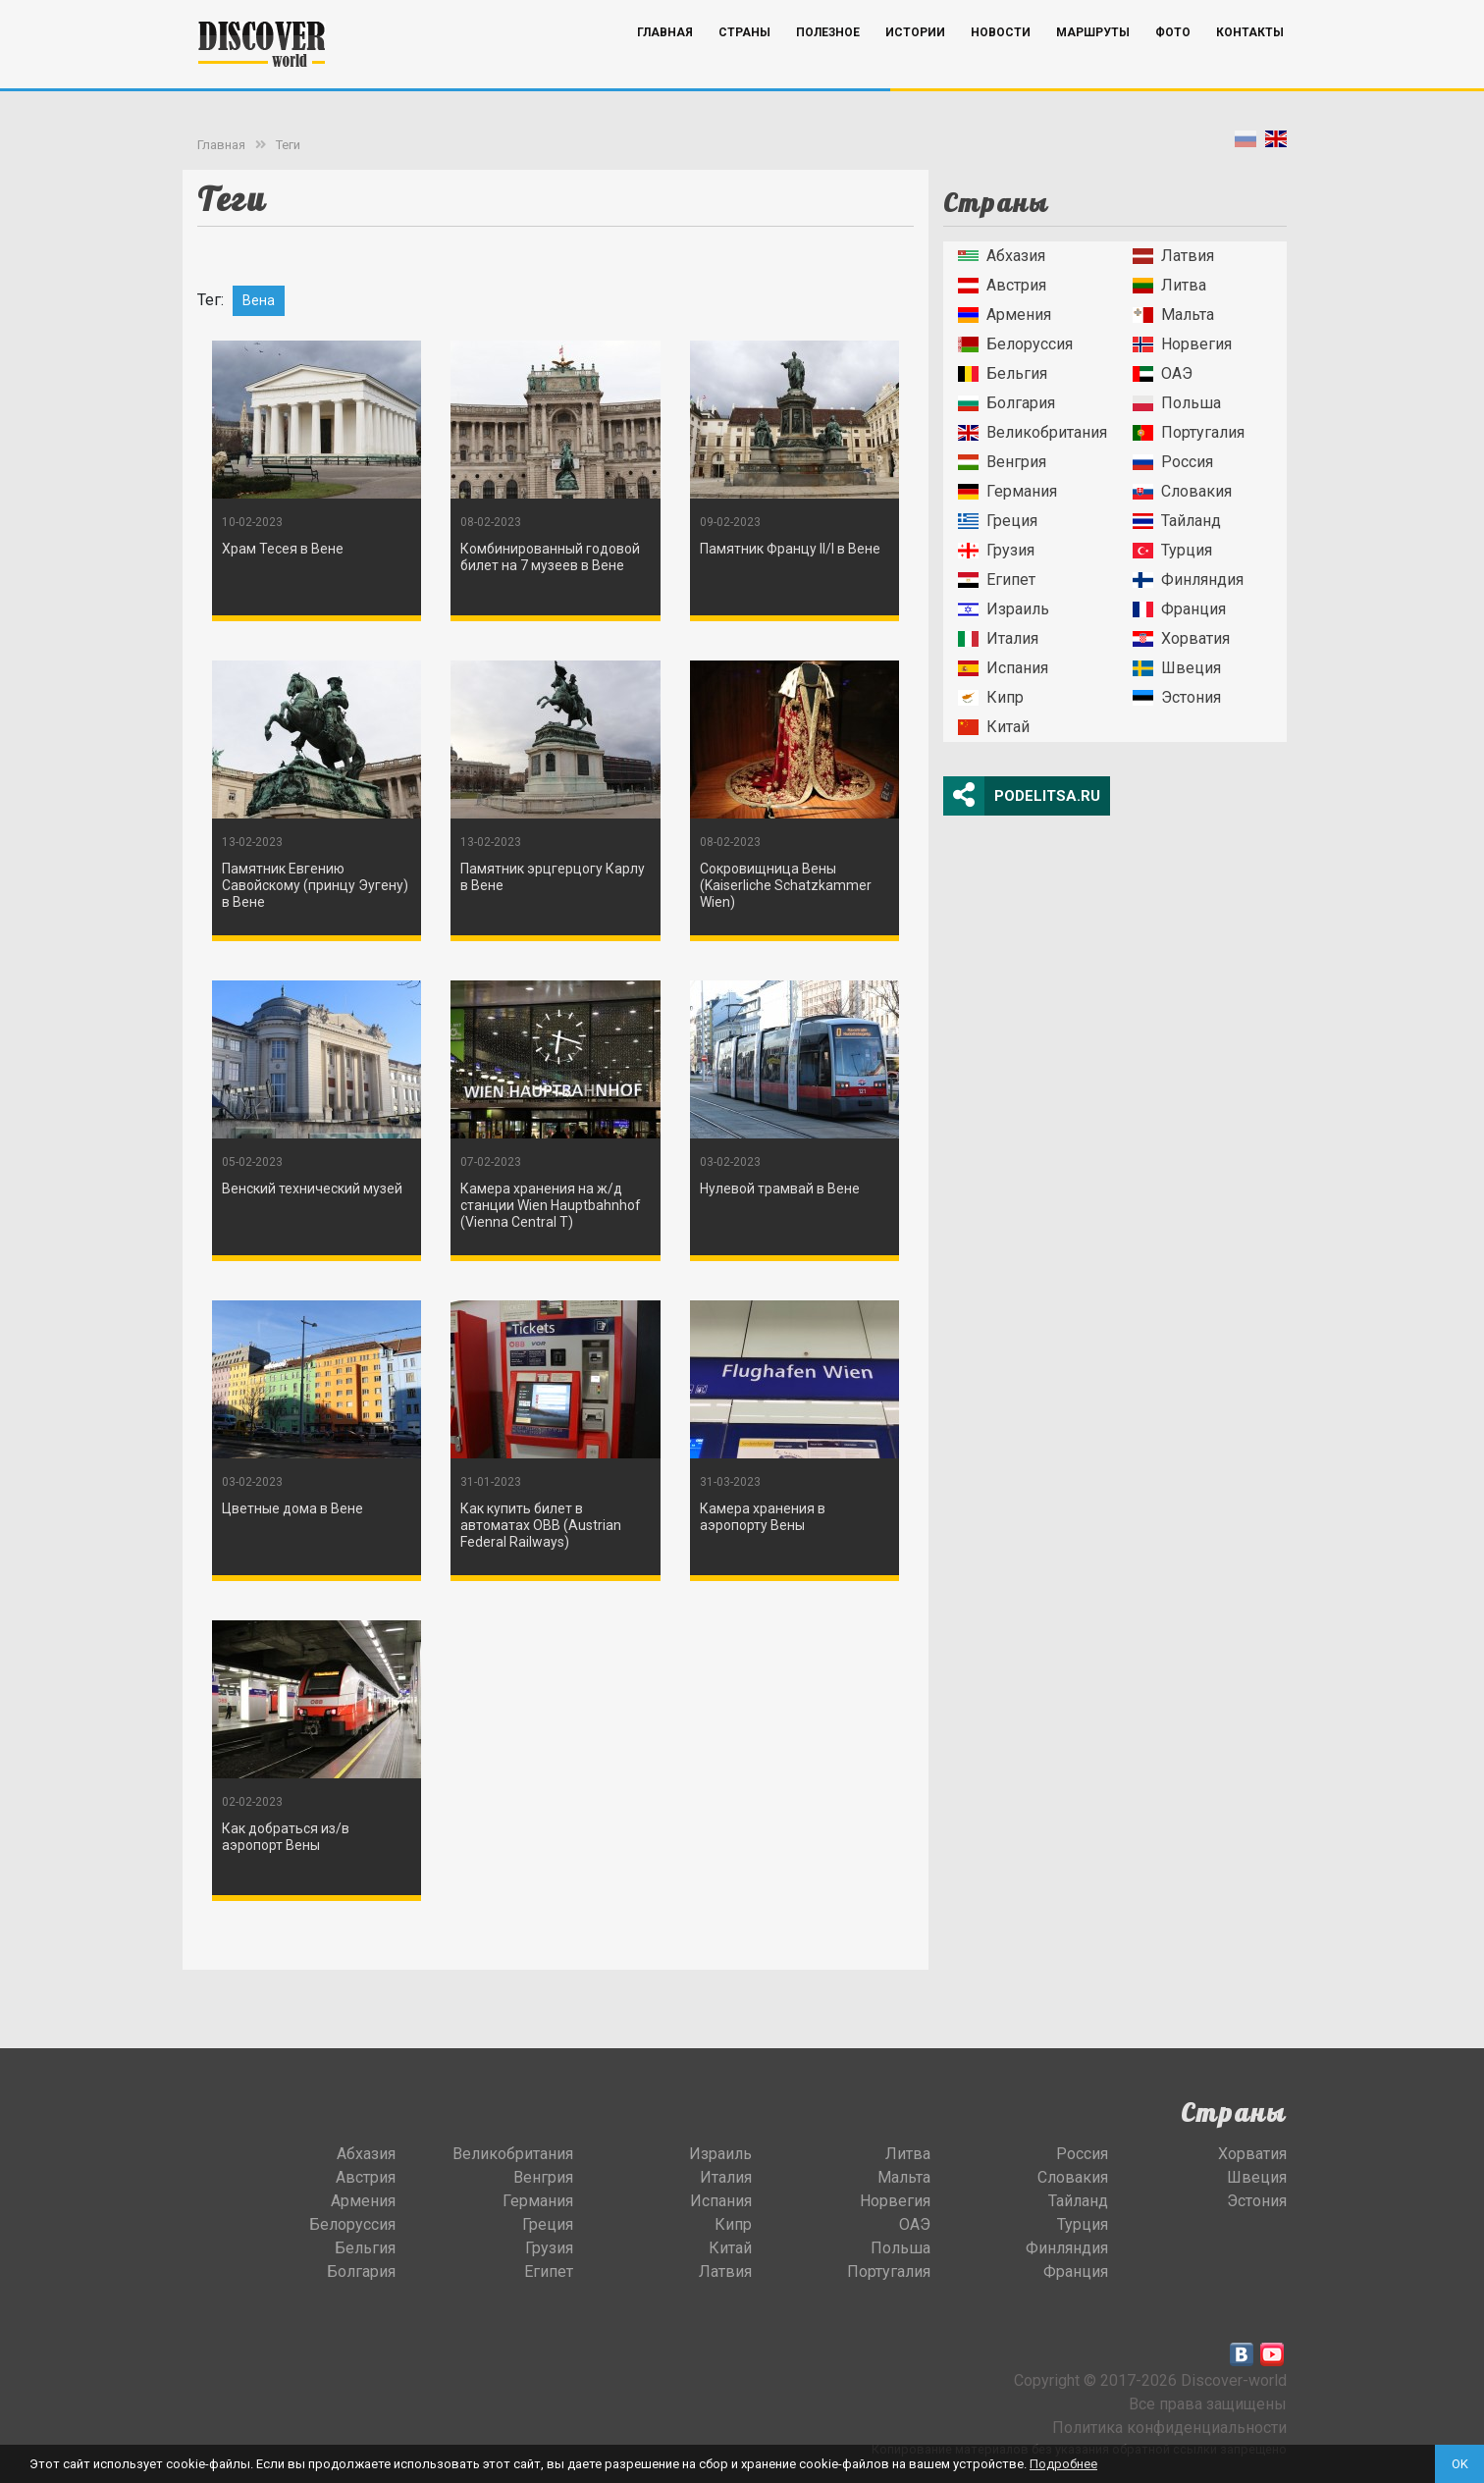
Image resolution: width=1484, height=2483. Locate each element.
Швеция (1177, 668)
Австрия (1002, 285)
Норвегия (1182, 344)
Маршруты (1093, 62)
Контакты (1250, 62)
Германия (1007, 491)
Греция (997, 520)
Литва (1169, 285)
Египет (996, 579)
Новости (1001, 62)
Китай (994, 726)
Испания (1003, 668)
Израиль (1003, 609)
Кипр (991, 697)
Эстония (1177, 697)
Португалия (1189, 432)
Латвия (1173, 255)
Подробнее (1063, 2464)
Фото (1173, 62)
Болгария (1006, 403)
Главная (665, 62)
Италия (998, 638)
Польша (1177, 403)
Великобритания (1032, 432)
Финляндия (1188, 579)
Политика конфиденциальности (1169, 2427)
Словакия (1182, 491)
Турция (1172, 550)
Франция (1179, 609)
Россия (1173, 461)
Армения (1004, 314)
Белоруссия (1015, 344)
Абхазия (1001, 255)
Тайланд (1177, 520)
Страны (744, 62)
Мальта (1173, 314)
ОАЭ (1162, 373)
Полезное (828, 62)
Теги (288, 144)
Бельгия (1002, 373)
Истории (915, 62)
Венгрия (1002, 461)
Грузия (996, 550)
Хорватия (1181, 638)
